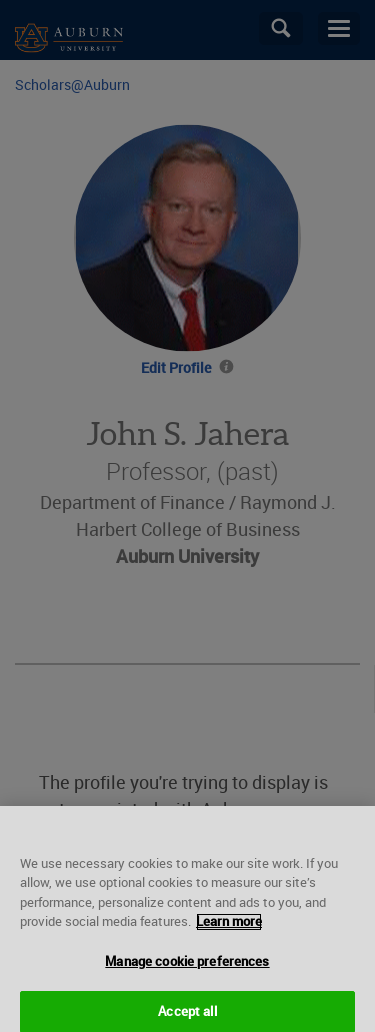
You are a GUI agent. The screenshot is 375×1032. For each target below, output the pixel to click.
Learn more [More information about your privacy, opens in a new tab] (229, 927)
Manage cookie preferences (187, 967)
